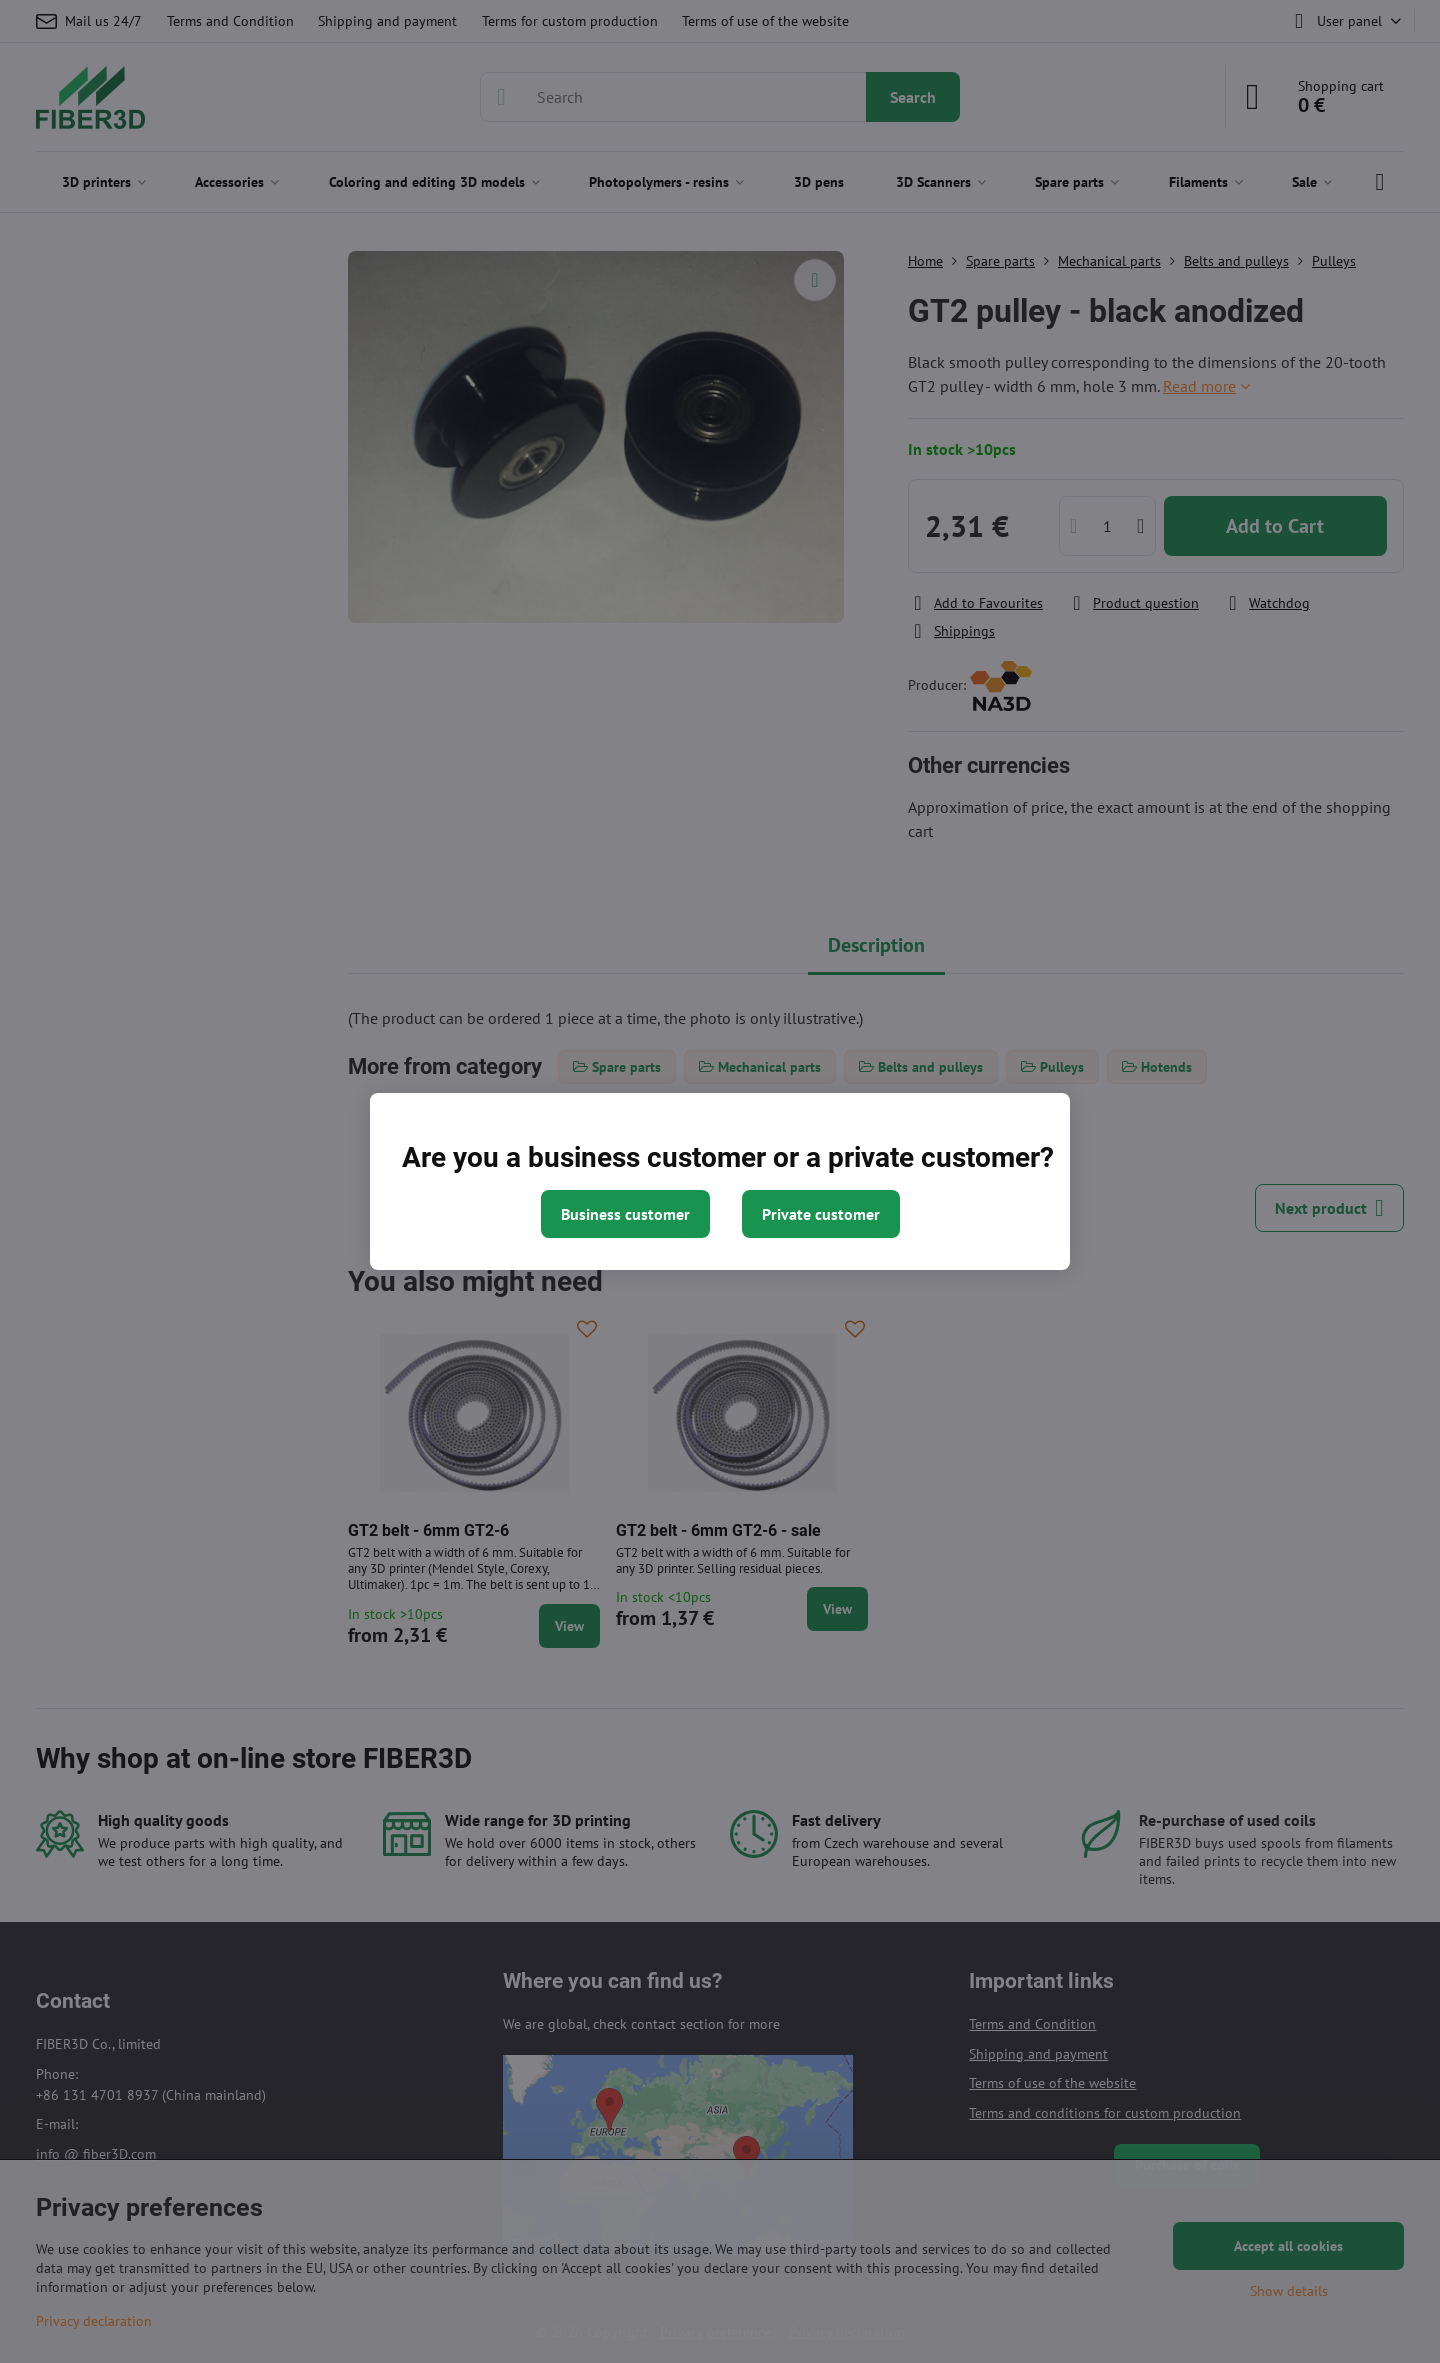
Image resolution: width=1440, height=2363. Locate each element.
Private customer (821, 1214)
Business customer (625, 1214)
